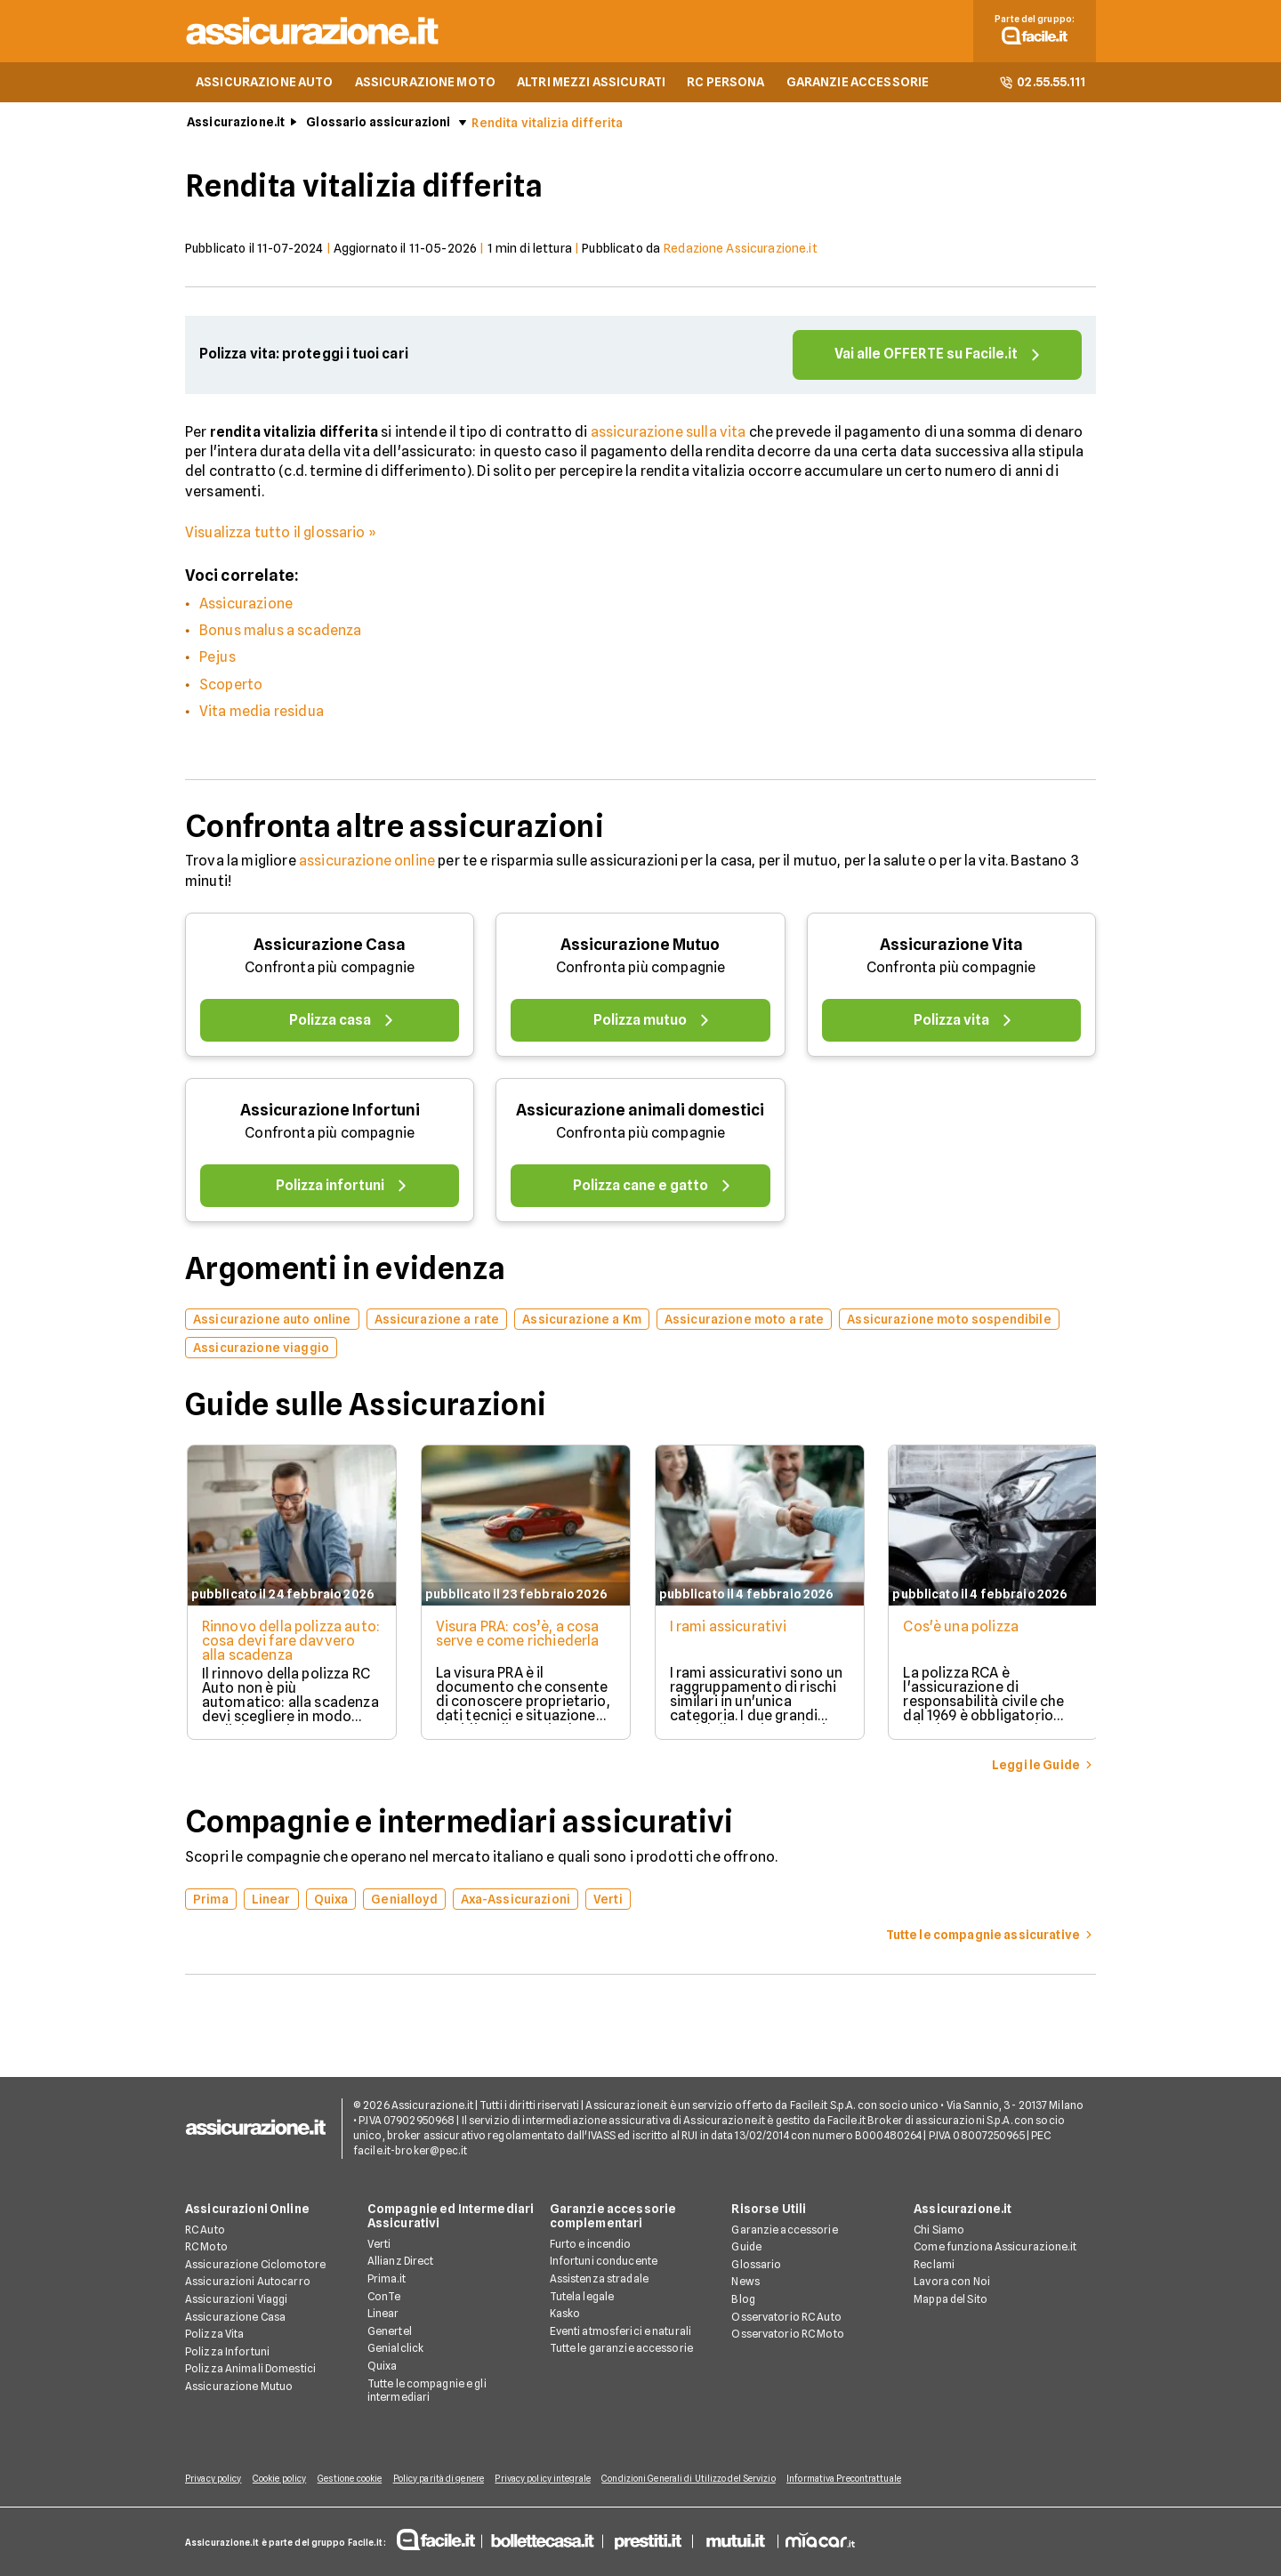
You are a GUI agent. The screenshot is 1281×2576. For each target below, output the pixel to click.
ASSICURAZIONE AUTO (265, 85)
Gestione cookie (358, 2479)
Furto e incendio (591, 2244)
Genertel (389, 2332)
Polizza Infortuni (227, 2352)
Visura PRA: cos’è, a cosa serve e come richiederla (518, 1637)
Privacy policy (213, 2479)
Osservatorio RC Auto (786, 2317)
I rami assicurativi (730, 1630)
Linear (383, 2314)
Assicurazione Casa (330, 947)
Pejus (217, 660)
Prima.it (386, 2279)
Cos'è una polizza (965, 1630)
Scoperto (230, 688)
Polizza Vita (214, 2334)
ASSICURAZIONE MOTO (425, 85)
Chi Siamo (939, 2230)
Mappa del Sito (950, 2299)
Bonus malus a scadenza (280, 633)
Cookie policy (283, 2479)
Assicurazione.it (236, 125)
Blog (742, 2299)
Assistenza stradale (599, 2279)
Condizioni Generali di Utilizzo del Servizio (708, 2479)
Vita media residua (261, 714)
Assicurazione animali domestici (640, 1113)
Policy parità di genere (450, 2479)
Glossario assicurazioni (378, 125)
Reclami (934, 2265)
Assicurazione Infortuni (330, 1113)
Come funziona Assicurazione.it (995, 2247)
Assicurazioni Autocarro (247, 2282)
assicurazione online (367, 864)
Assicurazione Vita (951, 947)
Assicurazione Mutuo (640, 947)
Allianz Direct (400, 2261)
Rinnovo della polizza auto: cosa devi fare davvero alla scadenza (275, 1644)
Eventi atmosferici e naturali (620, 2332)
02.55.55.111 (1042, 85)
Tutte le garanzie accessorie (621, 2348)
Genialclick (395, 2348)
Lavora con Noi (952, 2282)
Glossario (756, 2265)
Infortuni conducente (603, 2261)
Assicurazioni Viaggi (236, 2299)
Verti (379, 2244)
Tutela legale (582, 2296)
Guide (746, 2247)
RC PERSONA (725, 85)
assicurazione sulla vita (668, 434)
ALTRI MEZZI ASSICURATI (591, 85)
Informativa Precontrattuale (867, 2479)
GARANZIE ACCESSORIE (858, 85)
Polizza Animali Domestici (250, 2369)
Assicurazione (246, 607)
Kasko (565, 2314)
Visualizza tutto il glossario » (280, 535)
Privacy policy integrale (559, 2479)
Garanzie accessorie (784, 2230)
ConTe (384, 2296)
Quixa (382, 2366)
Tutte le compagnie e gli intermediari (427, 2390)
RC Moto (206, 2247)
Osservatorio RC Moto (787, 2334)
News (745, 2282)
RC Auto (205, 2230)
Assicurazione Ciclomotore (255, 2265)
